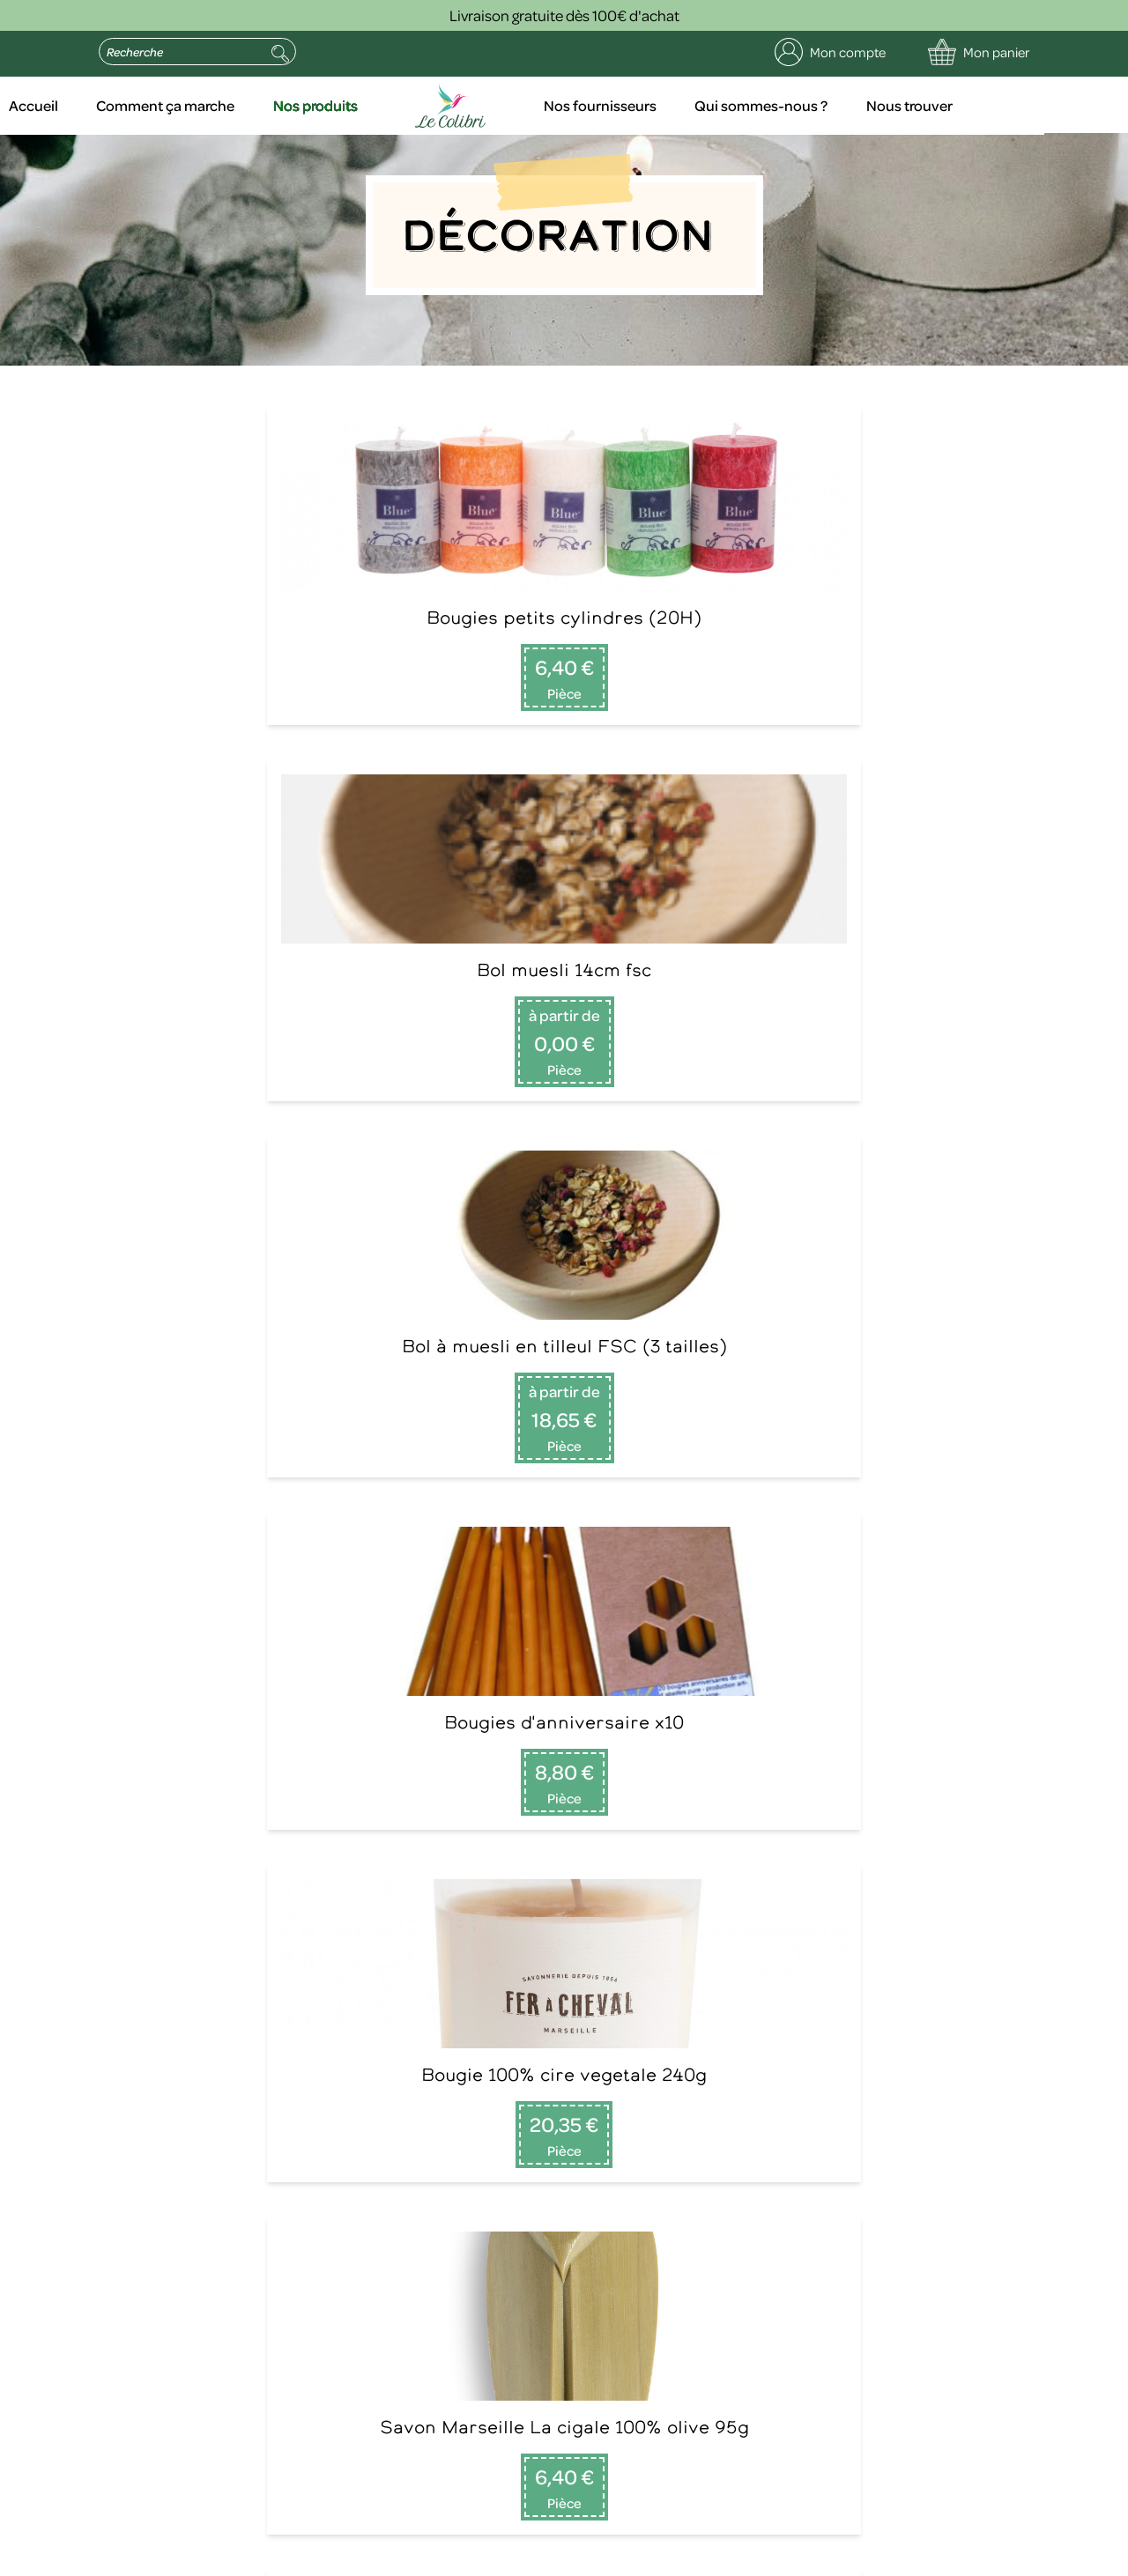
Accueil (124, 105)
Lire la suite (855, 2057)
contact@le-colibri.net (345, 2410)
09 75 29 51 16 (126, 1971)
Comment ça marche (255, 105)
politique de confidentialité (163, 2474)
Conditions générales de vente (581, 2558)
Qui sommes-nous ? (837, 105)
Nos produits (405, 105)
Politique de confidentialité (395, 2558)
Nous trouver (984, 105)
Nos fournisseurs (678, 105)
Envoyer (355, 2266)
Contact (358, 1992)
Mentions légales (250, 2558)
